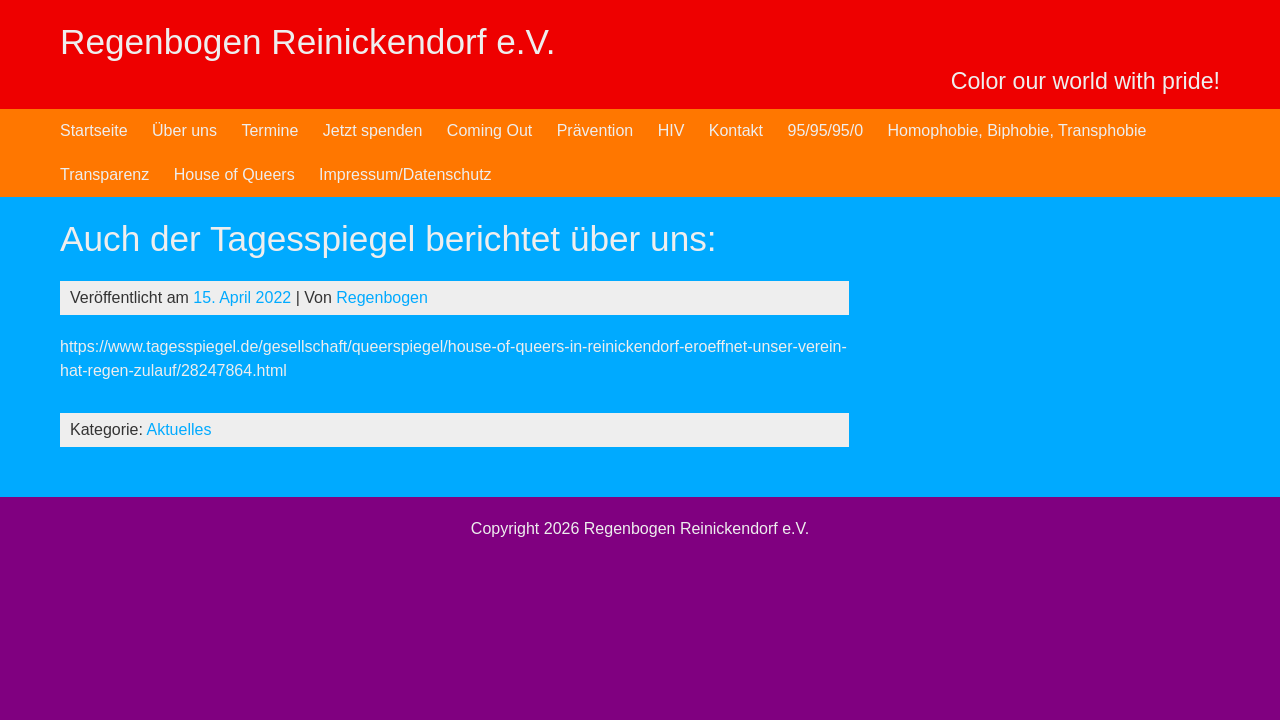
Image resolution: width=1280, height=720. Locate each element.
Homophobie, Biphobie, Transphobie (1017, 130)
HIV (671, 130)
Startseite (94, 130)
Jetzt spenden (373, 130)
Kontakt (736, 130)
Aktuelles (179, 429)
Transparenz (104, 174)
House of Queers (234, 174)
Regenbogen (382, 297)
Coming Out (489, 130)
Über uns (184, 130)
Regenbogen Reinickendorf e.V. (308, 41)
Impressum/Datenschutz (405, 174)
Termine (269, 130)
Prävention (595, 130)
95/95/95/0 (825, 130)
